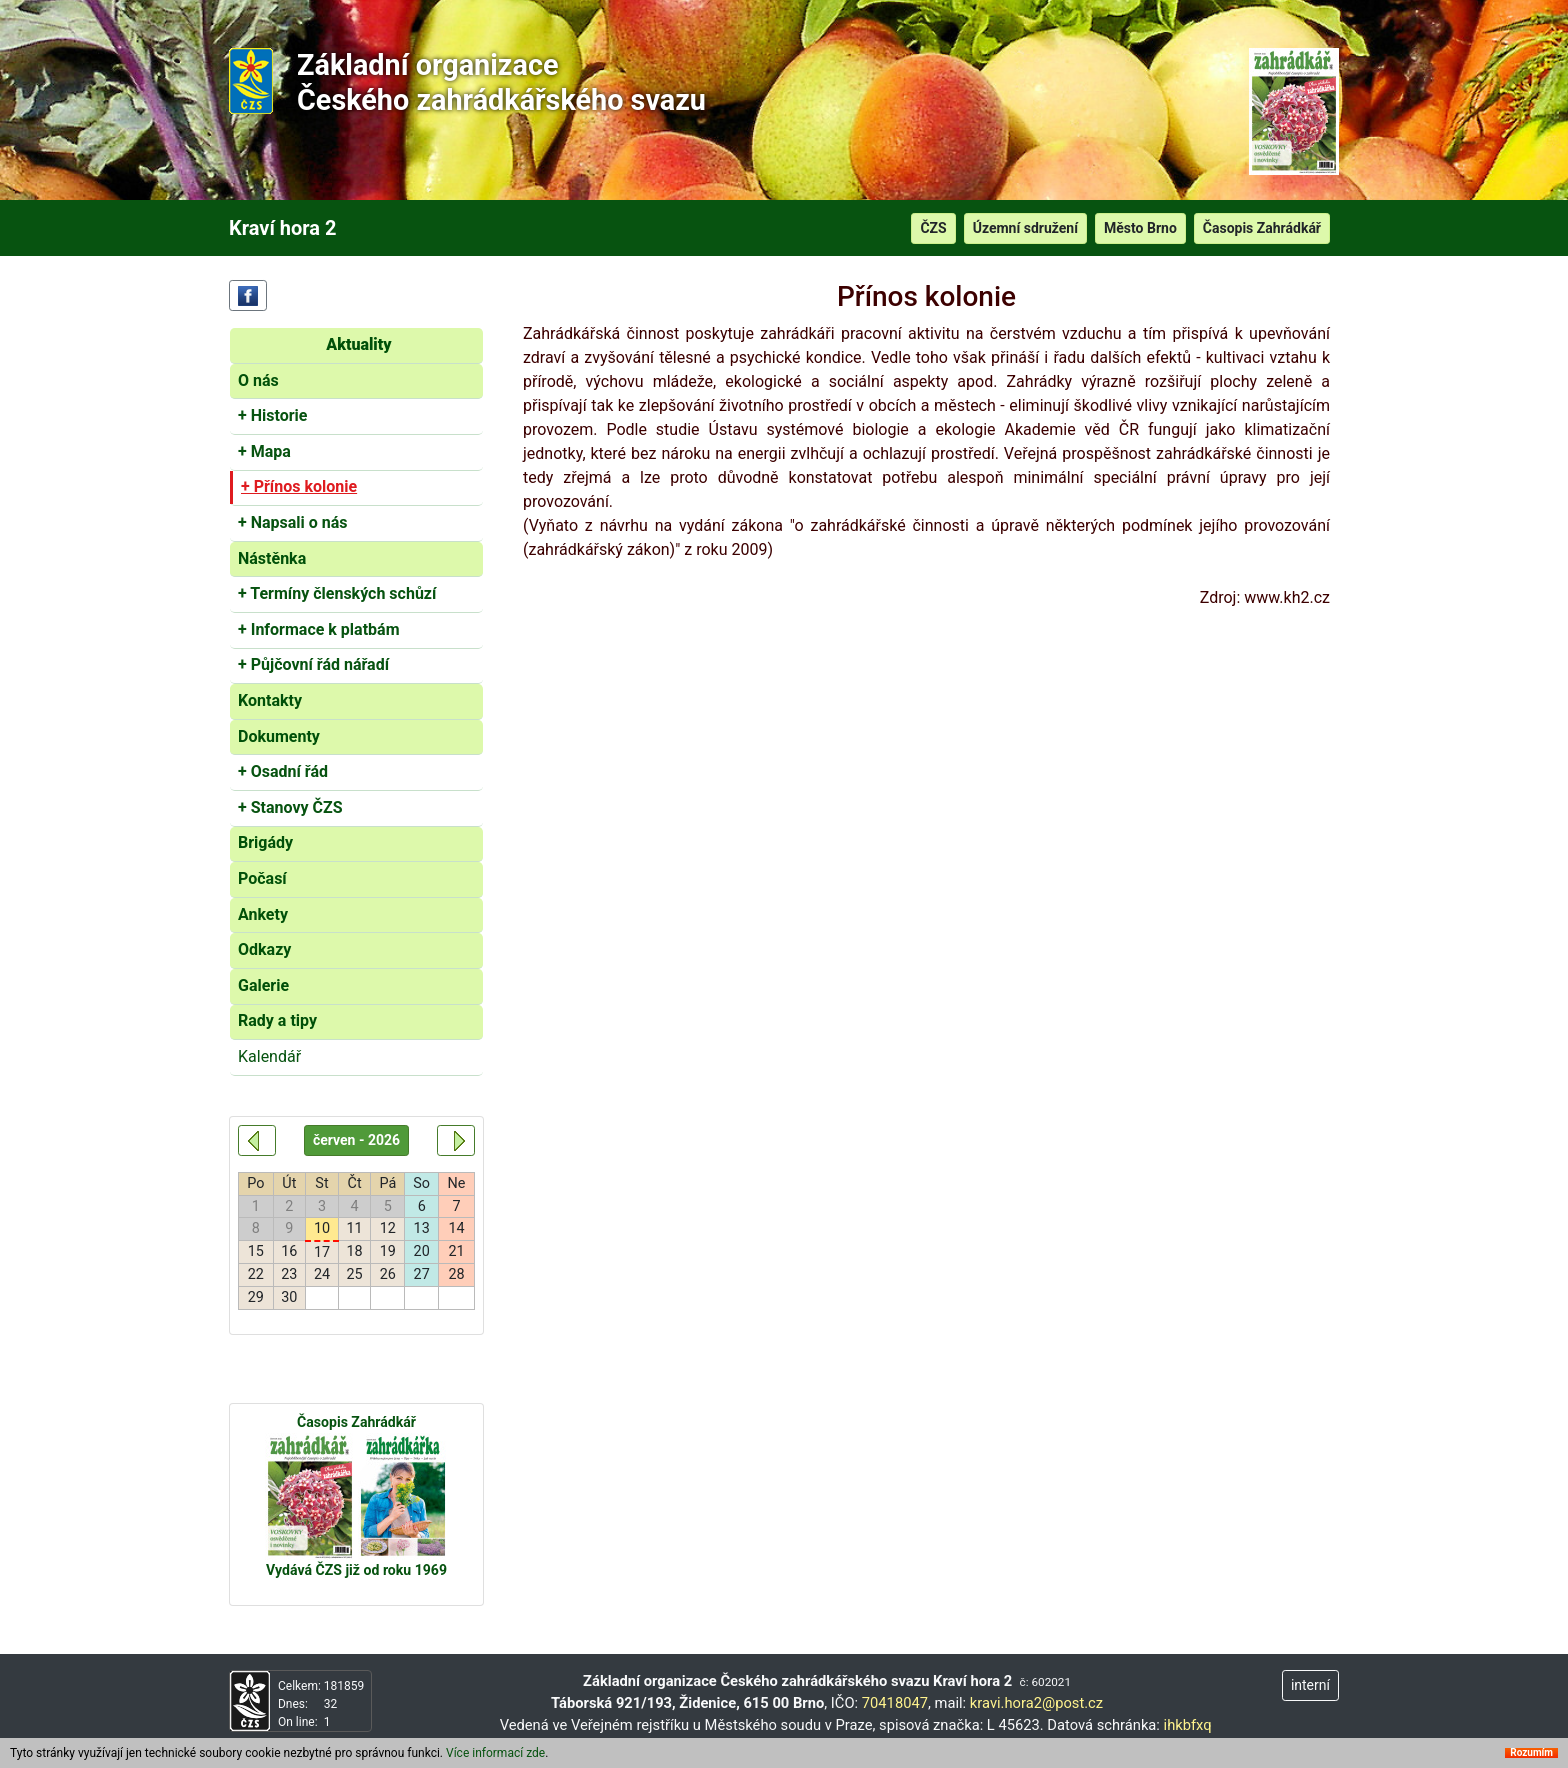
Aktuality (358, 344)
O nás (258, 380)
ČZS (933, 228)
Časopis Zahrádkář (1262, 228)
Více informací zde (495, 1758)
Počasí (262, 878)
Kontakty (270, 700)
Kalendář (269, 1056)
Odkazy (264, 949)
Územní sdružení (1025, 228)
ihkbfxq (1188, 1725)
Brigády (265, 842)
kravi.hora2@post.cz (1036, 1703)
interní (1310, 1685)
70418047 (895, 1703)
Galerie (263, 985)
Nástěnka (272, 558)
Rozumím (1531, 1758)
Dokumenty (279, 736)
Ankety (263, 914)
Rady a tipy (277, 1020)
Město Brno (1140, 228)
